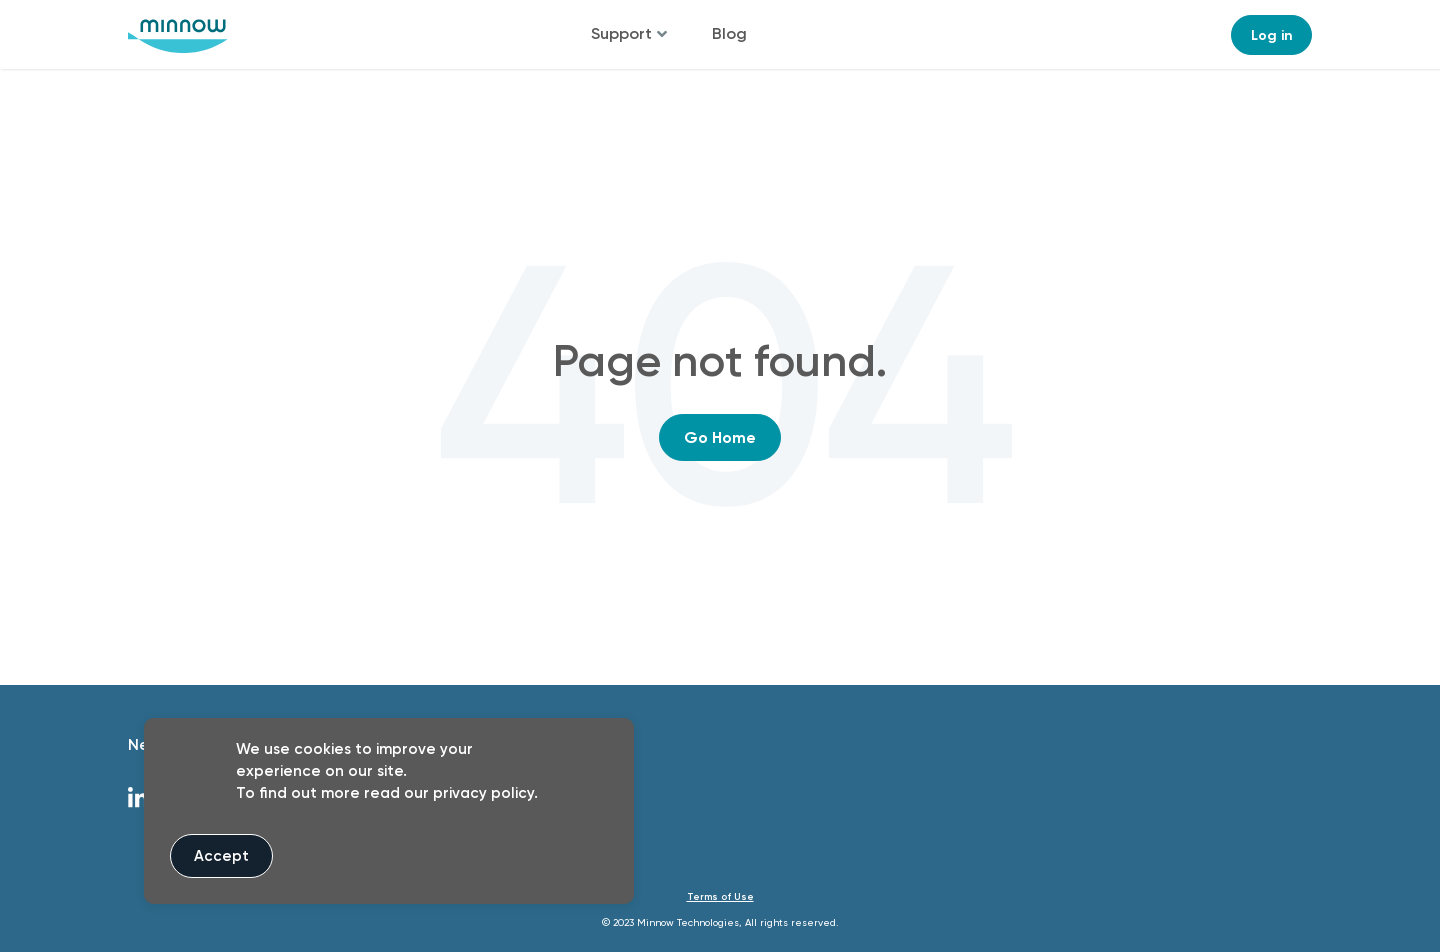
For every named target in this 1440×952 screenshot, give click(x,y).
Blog (729, 33)
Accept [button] (221, 856)
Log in (1272, 35)
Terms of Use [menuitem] (720, 897)
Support (621, 33)
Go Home (720, 437)
